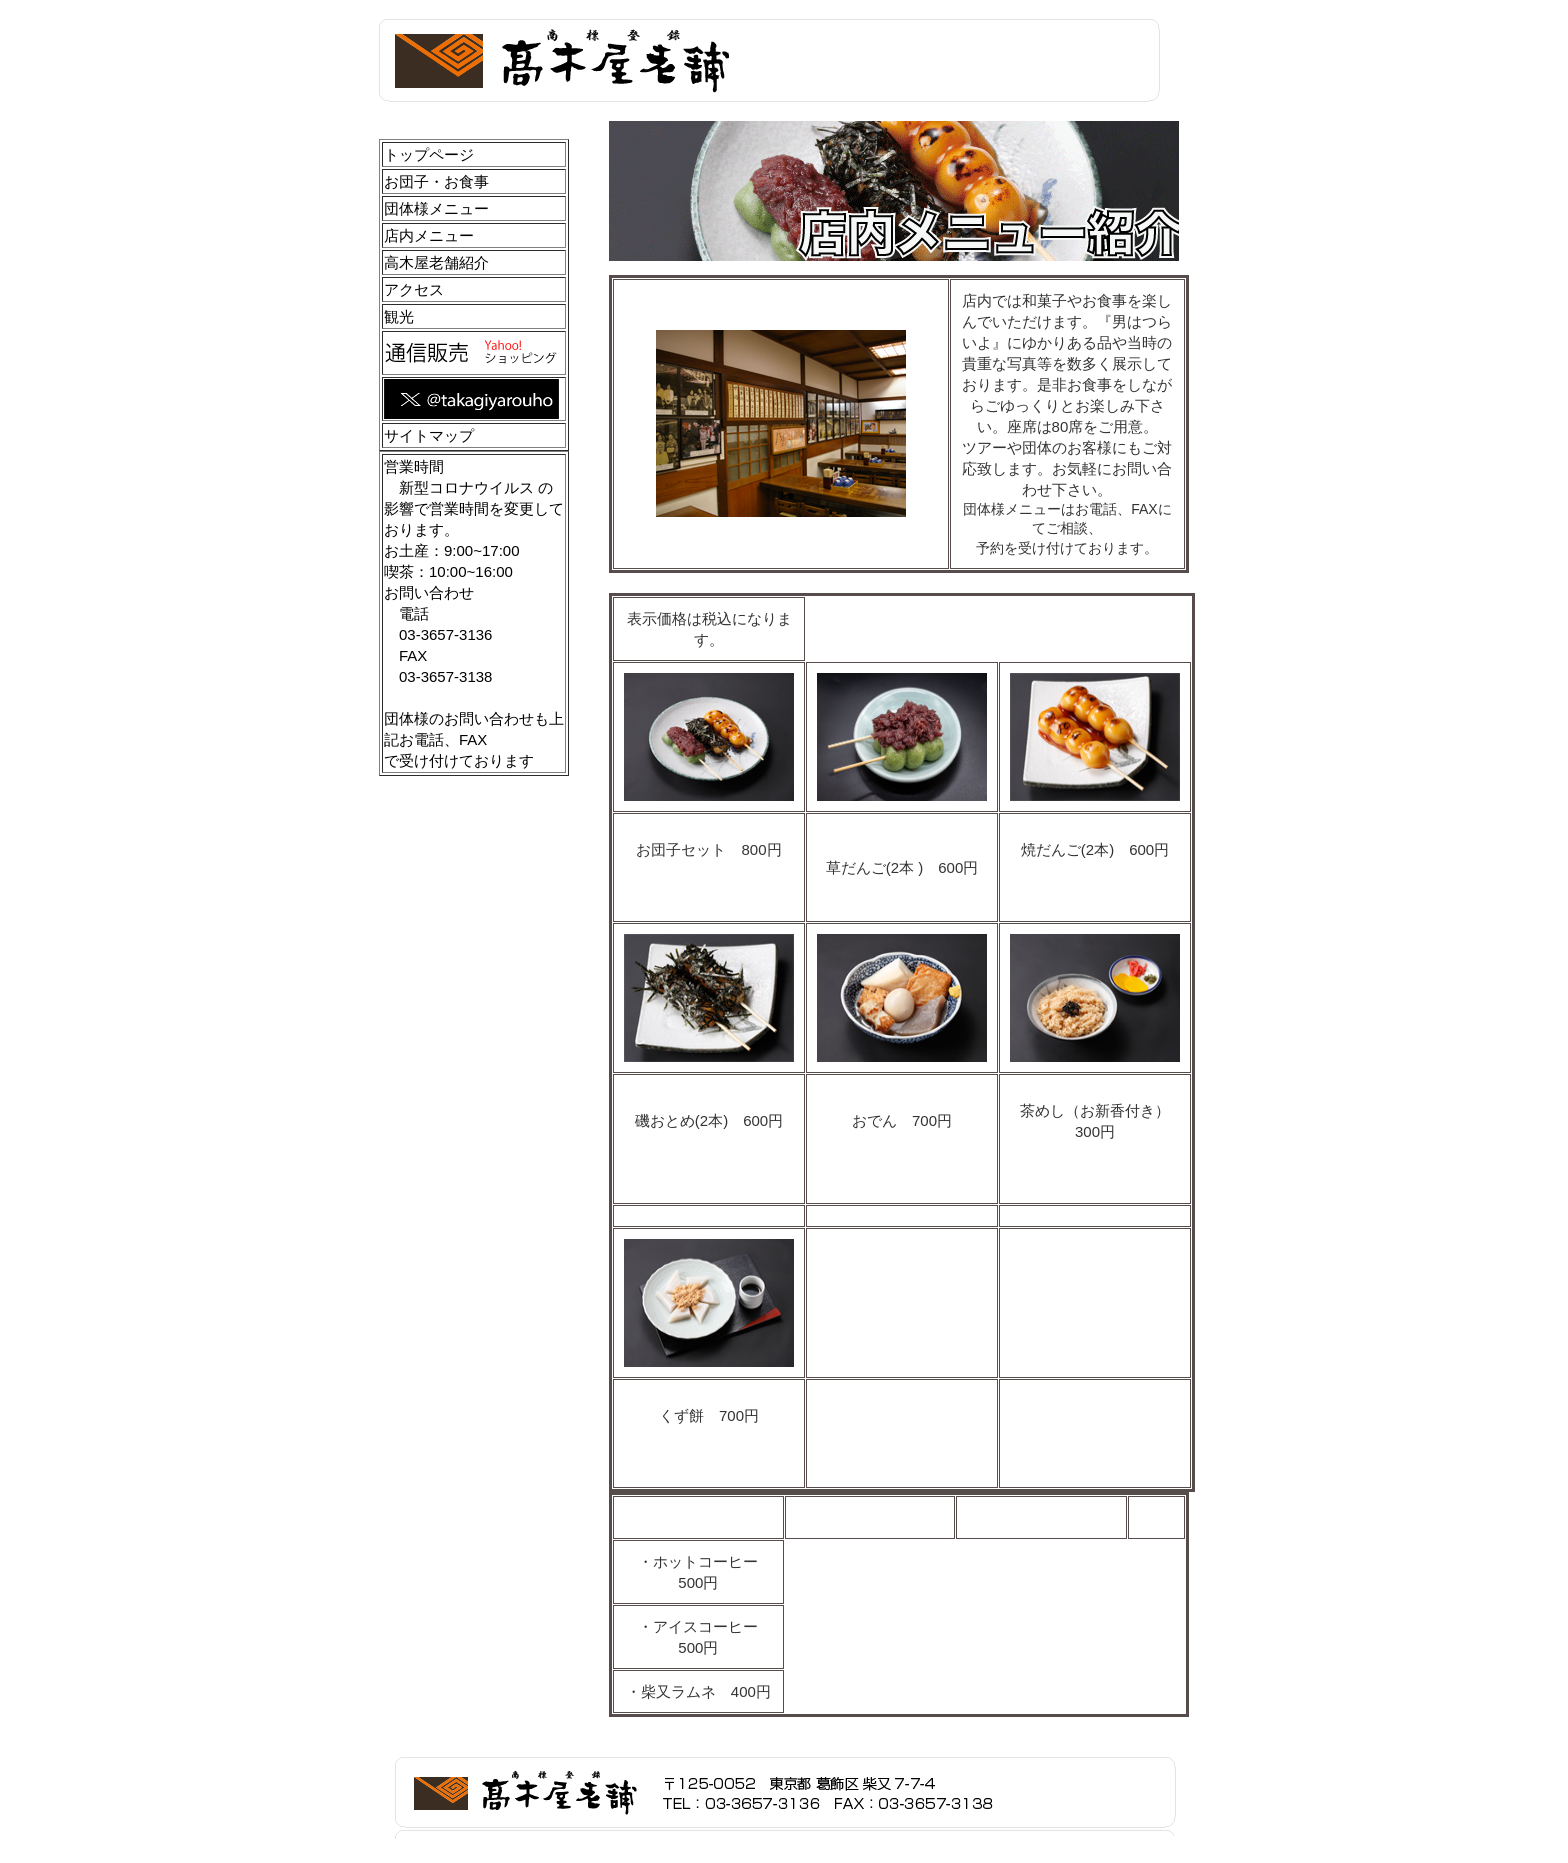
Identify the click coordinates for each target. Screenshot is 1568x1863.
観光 (399, 316)
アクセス (414, 289)
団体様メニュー (436, 208)
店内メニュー (429, 235)
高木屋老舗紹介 (436, 262)
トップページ (429, 154)
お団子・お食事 (436, 181)
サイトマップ (429, 435)
